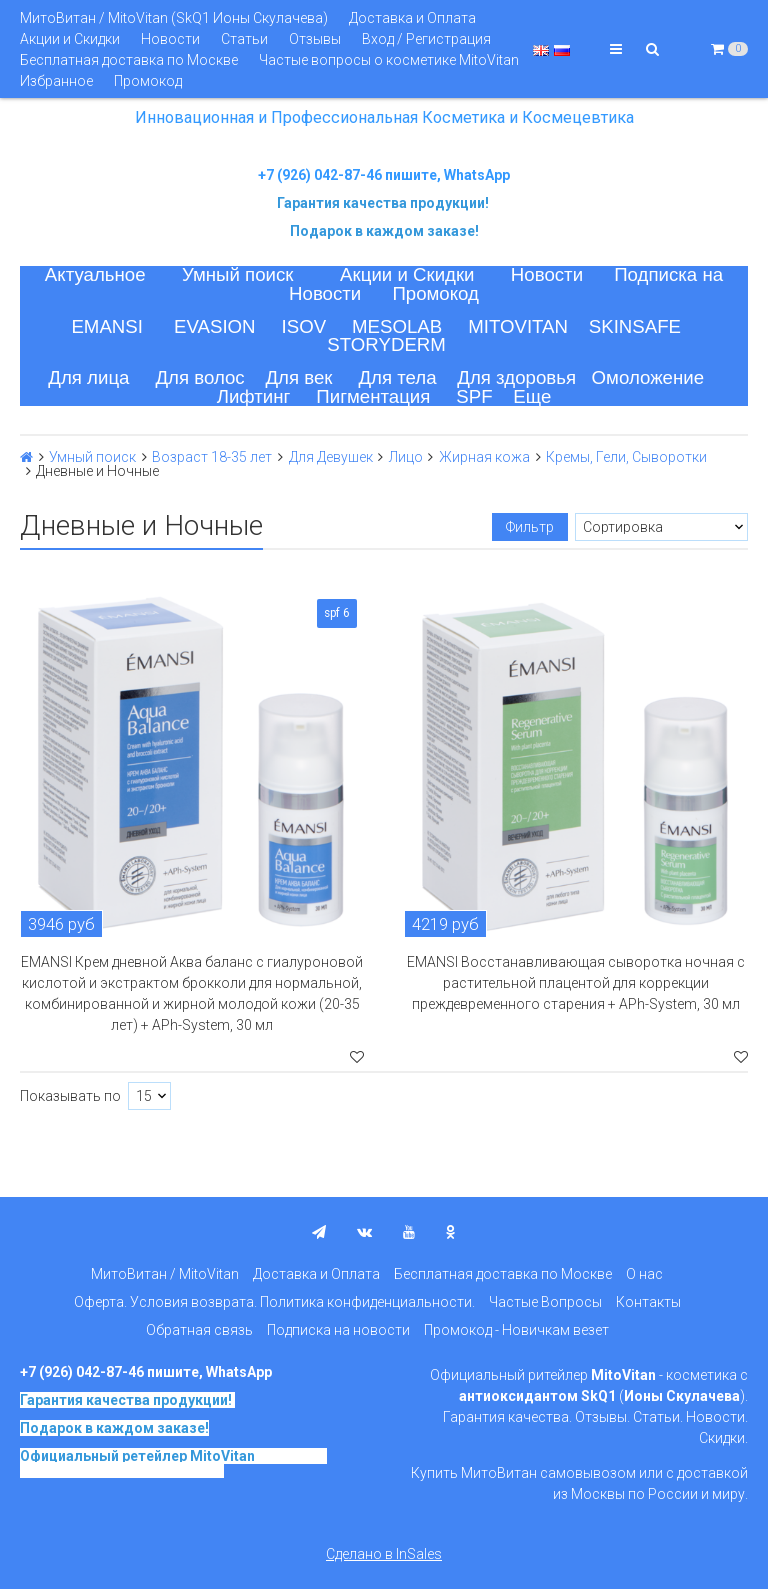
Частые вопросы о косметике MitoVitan (389, 60)
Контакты (648, 1302)
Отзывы (315, 39)
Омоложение (648, 377)
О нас (644, 1274)
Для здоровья (516, 377)
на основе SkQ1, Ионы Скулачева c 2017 (173, 1463)
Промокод (148, 81)
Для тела (397, 377)
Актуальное (95, 274)
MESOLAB (397, 326)
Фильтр (530, 527)
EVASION (215, 326)
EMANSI (107, 326)
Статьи (244, 39)
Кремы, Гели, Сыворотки (626, 457)
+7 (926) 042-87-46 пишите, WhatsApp (384, 175)
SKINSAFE (635, 326)
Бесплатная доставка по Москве (129, 60)
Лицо (406, 457)
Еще (532, 396)
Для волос (199, 377)
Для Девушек (331, 457)
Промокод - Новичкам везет (516, 1330)
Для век (298, 377)
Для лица (88, 377)
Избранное (56, 81)
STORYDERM (386, 344)
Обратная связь (199, 1330)
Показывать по (70, 1096)
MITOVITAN (518, 326)
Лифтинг (254, 396)
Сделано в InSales (384, 1554)
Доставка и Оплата (412, 18)
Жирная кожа (484, 457)
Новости (170, 39)
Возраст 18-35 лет (212, 457)
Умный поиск (238, 274)
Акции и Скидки (70, 39)
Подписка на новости (338, 1330)
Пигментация (373, 396)
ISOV (304, 326)
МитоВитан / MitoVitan (165, 1274)
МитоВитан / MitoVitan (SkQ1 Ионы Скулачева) (174, 18)
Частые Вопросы (545, 1302)
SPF (474, 396)
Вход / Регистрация (426, 39)
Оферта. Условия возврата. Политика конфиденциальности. (274, 1302)
